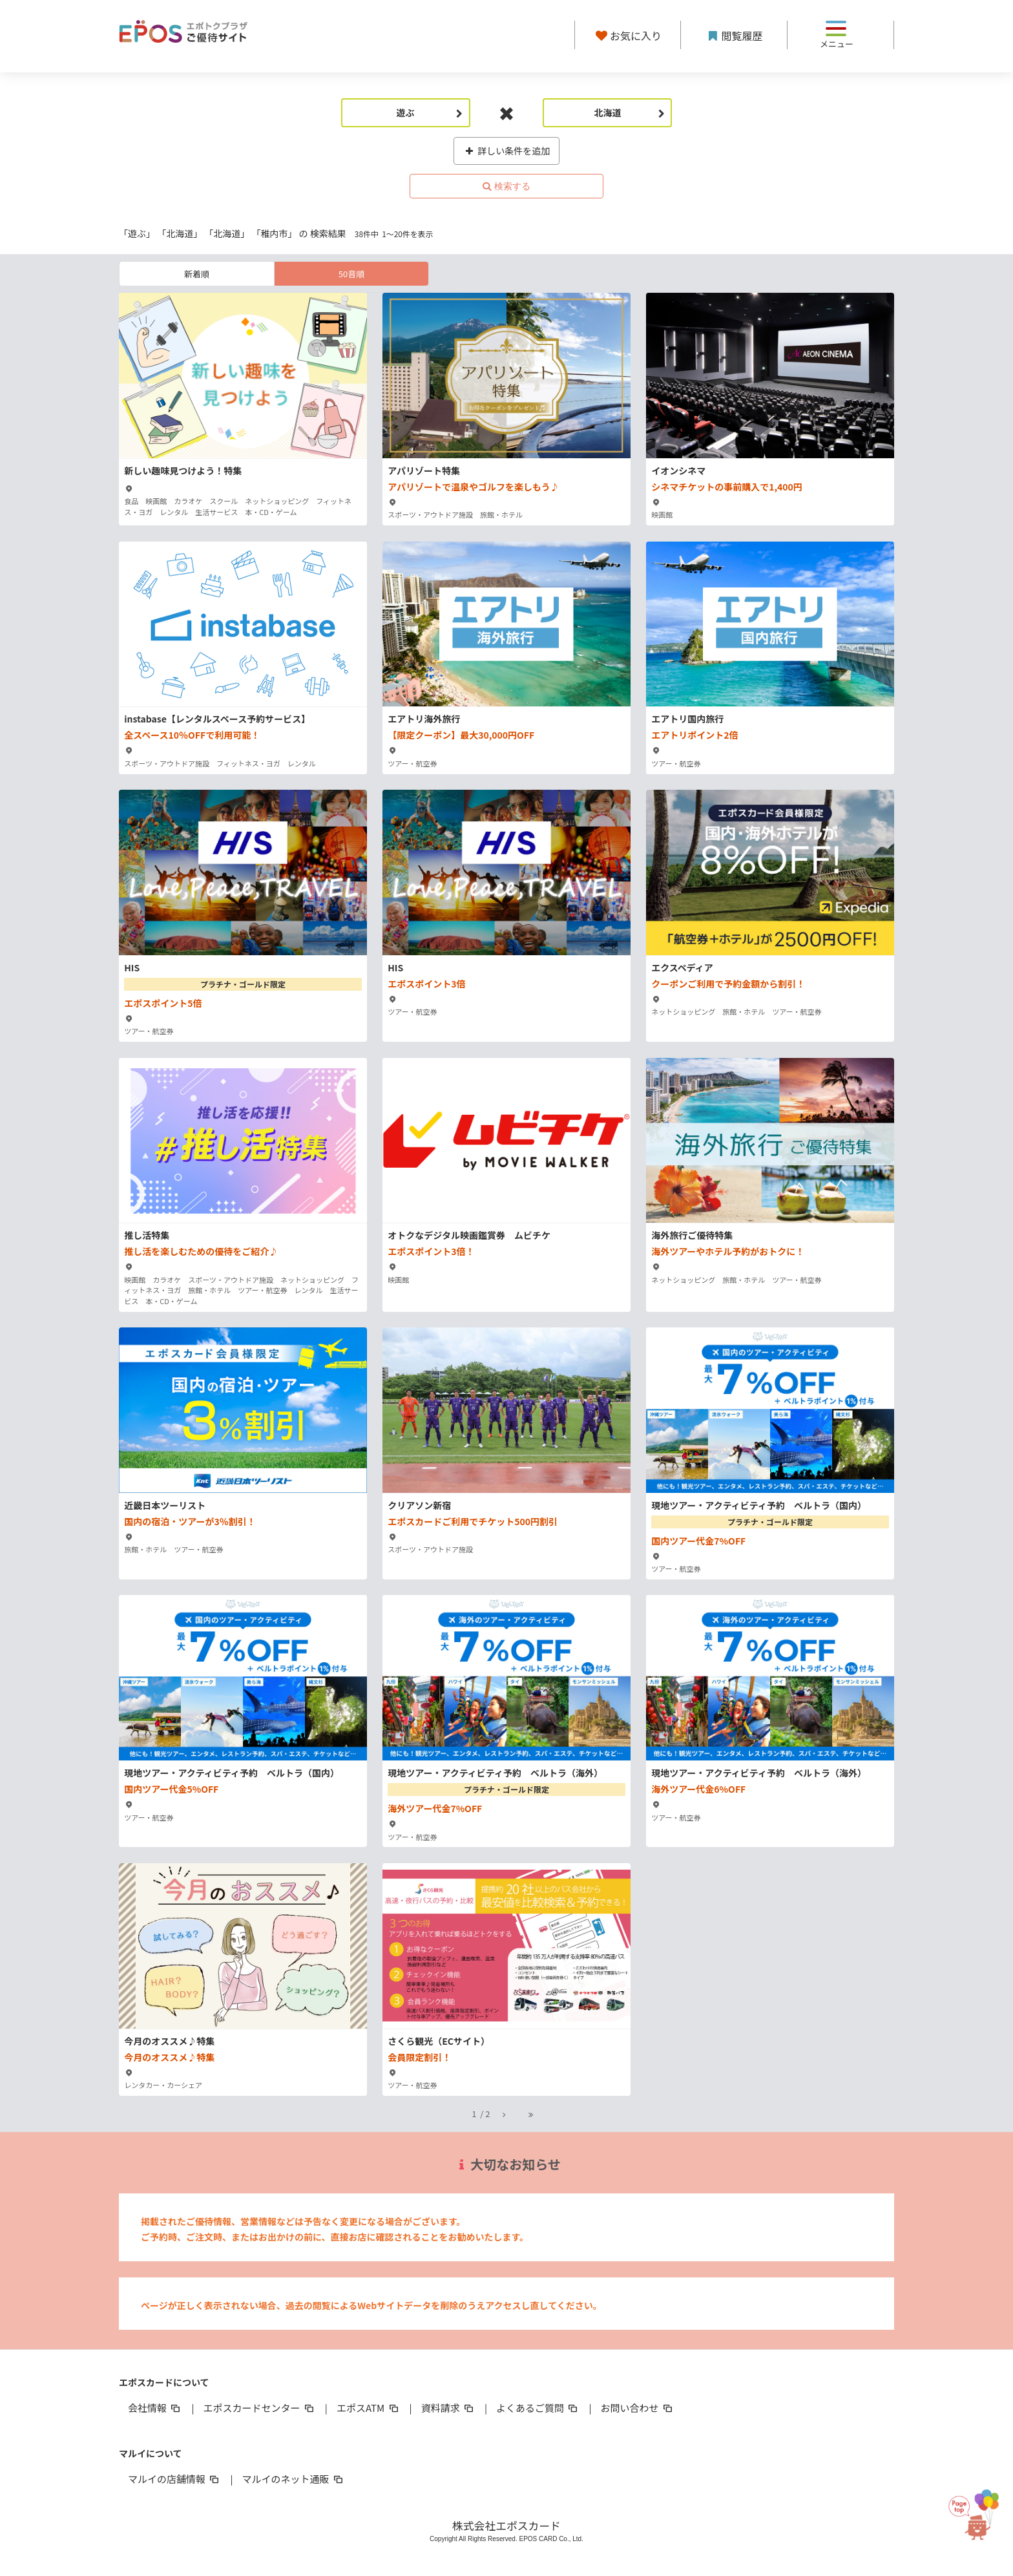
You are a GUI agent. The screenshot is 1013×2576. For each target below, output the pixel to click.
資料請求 (448, 2407)
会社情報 (155, 2407)
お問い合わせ (637, 2407)
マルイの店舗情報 (174, 2479)
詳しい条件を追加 (506, 150)
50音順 (351, 274)
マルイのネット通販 (293, 2479)
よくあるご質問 (538, 2407)
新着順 (196, 274)
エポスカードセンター (259, 2407)
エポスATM (369, 2407)
